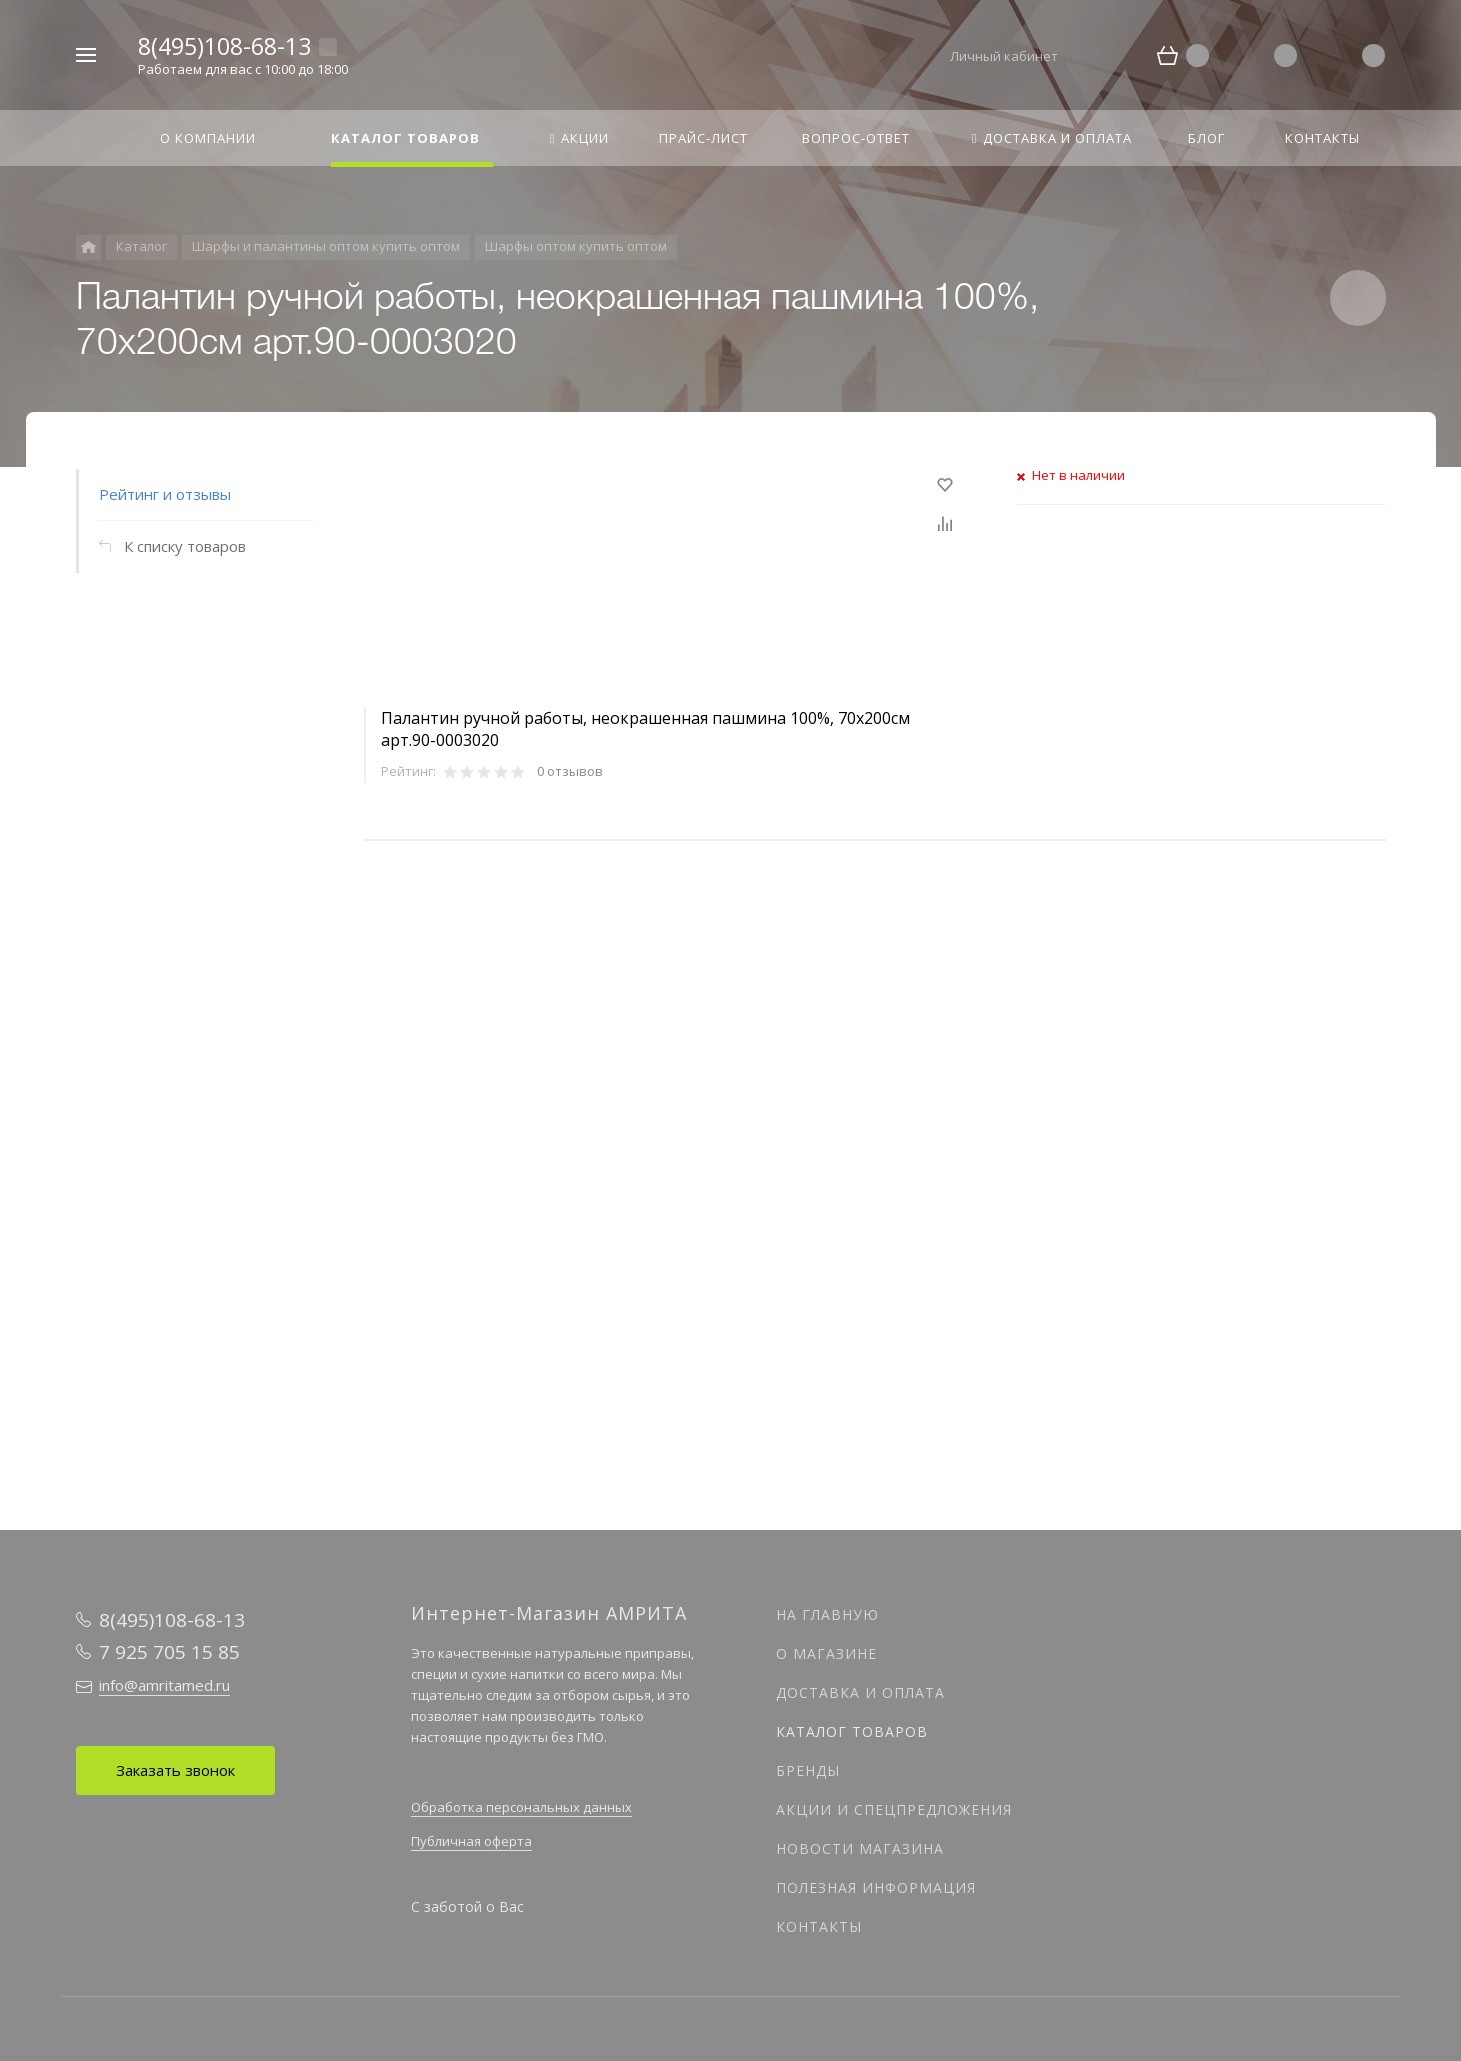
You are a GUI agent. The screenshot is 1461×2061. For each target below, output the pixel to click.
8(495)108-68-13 (224, 46)
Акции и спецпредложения (894, 1809)
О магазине (826, 1653)
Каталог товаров (852, 1731)
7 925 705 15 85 (169, 1652)
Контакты (819, 1926)
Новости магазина (860, 1848)
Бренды (808, 1770)
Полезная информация (876, 1887)
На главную (827, 1614)
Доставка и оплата (860, 1692)
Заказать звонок (175, 1770)
